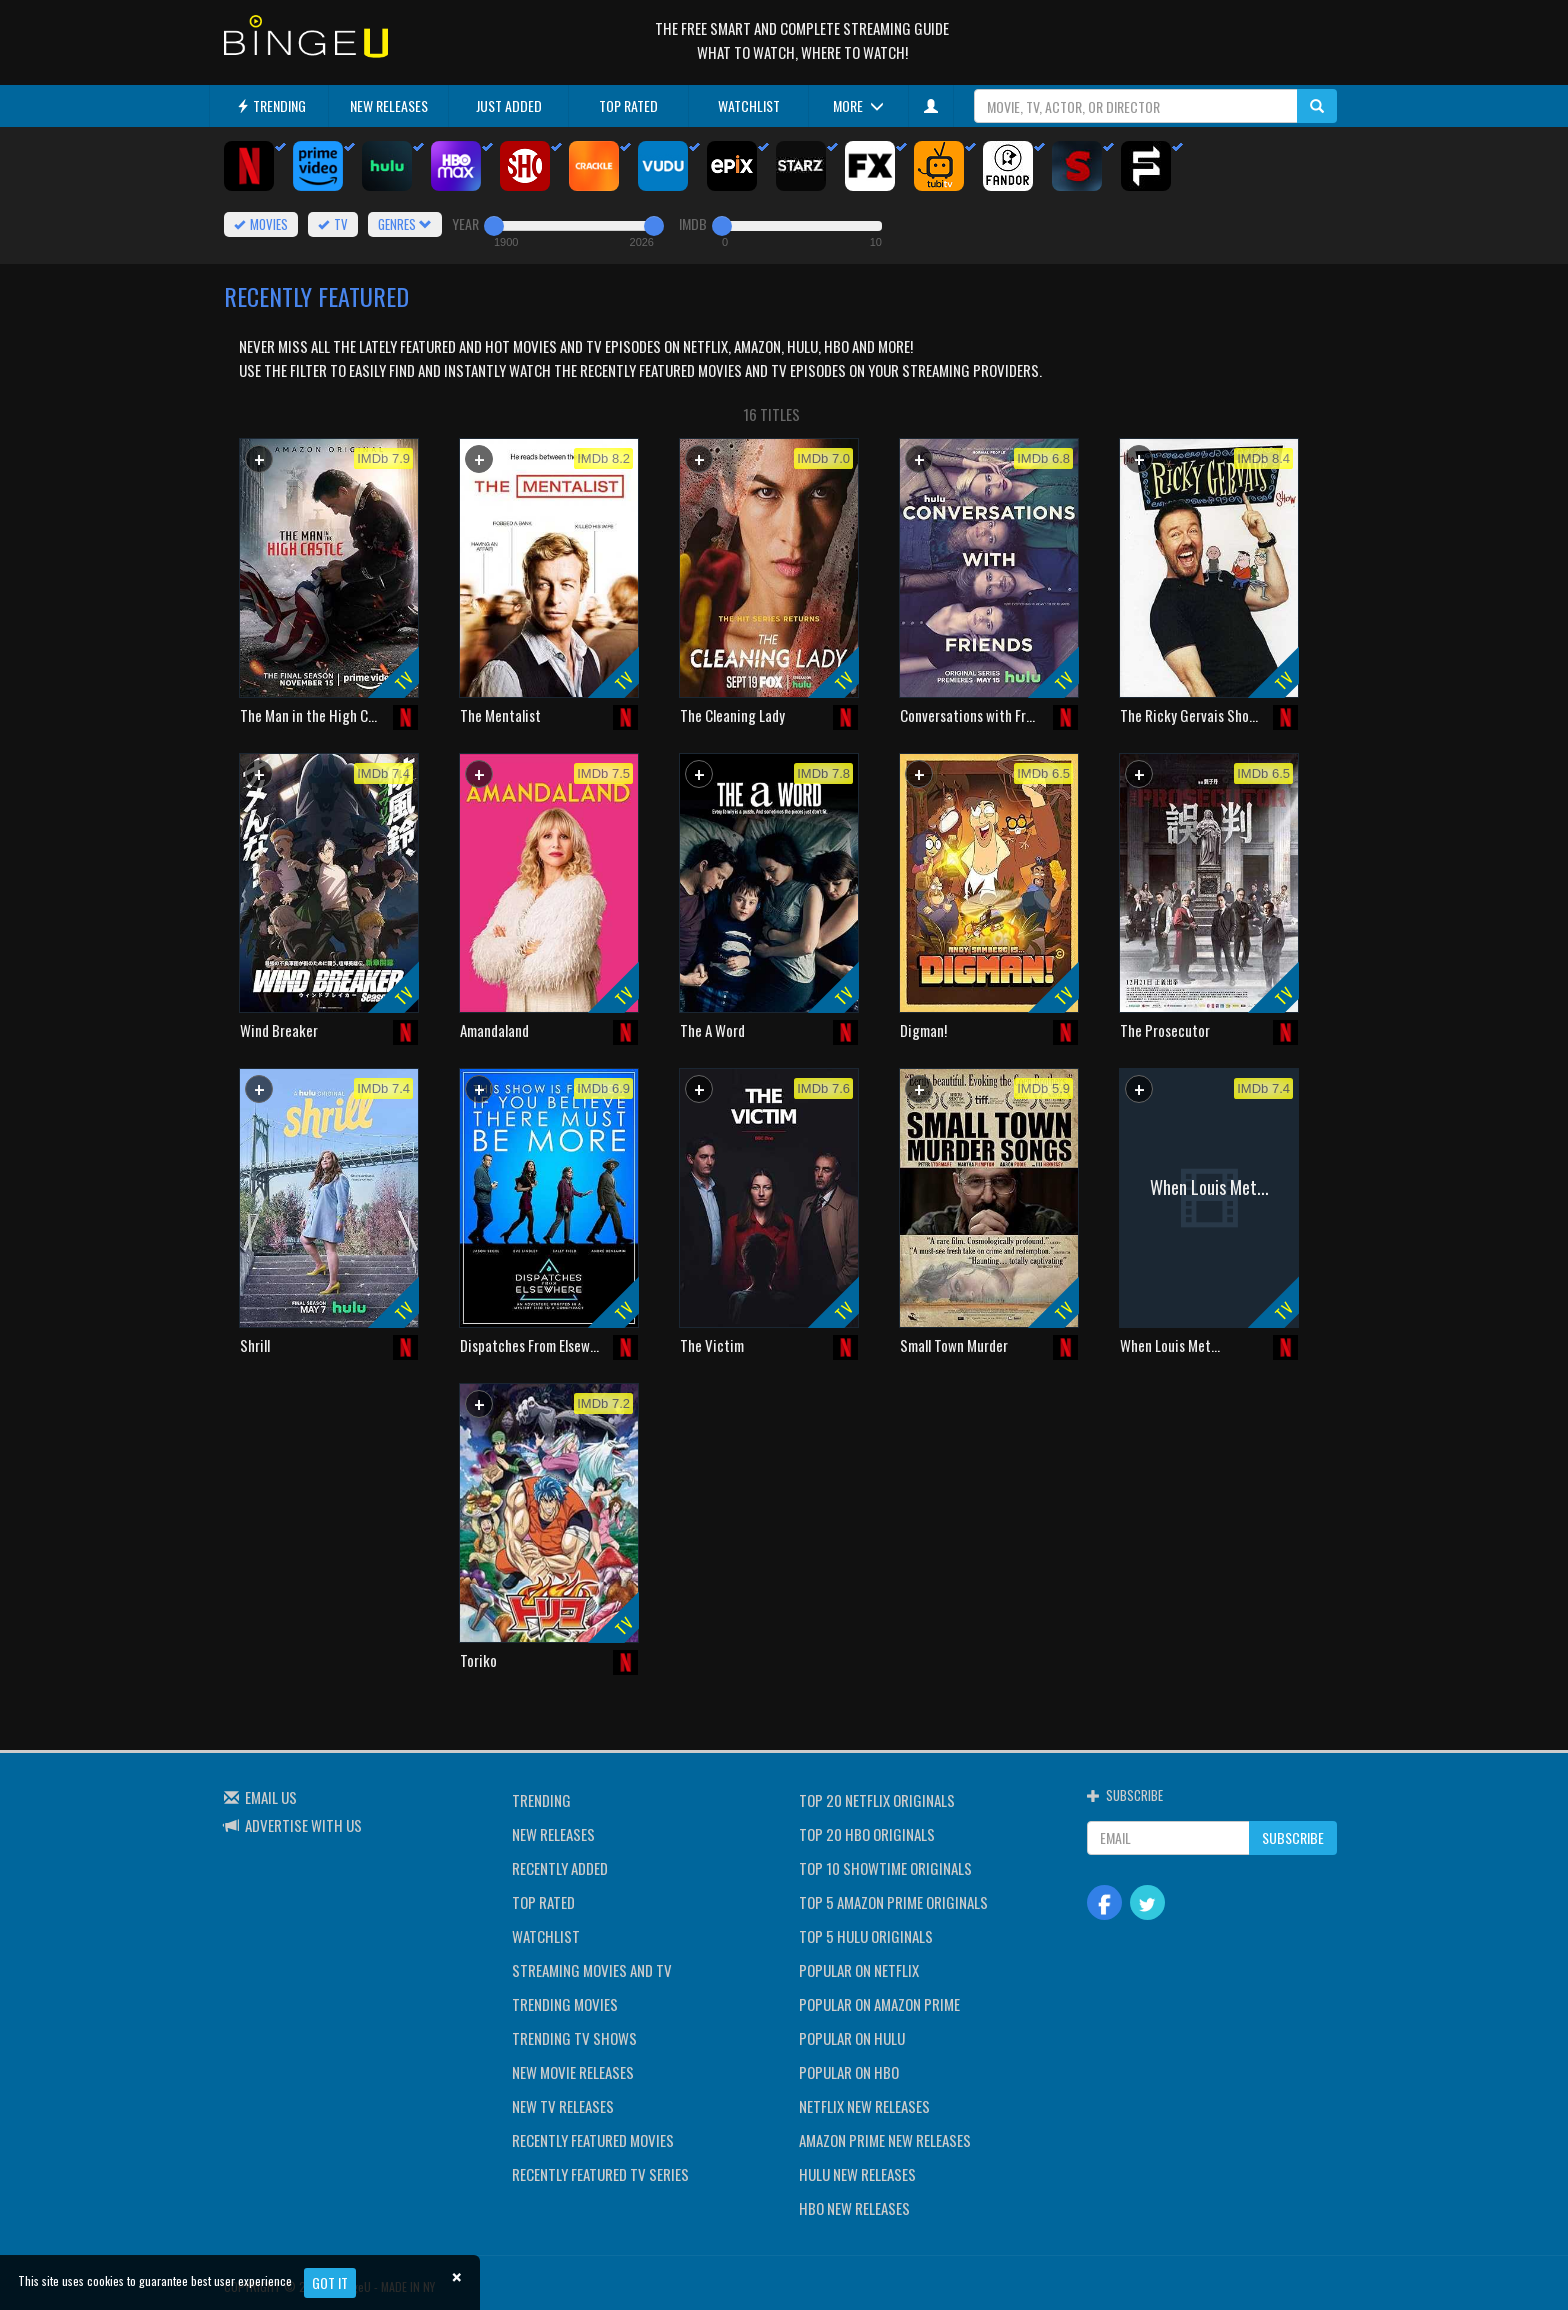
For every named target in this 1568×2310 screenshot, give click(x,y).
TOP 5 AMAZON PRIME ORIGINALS (893, 1902)
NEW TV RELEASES (563, 2106)
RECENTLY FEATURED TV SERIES (600, 2174)
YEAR (465, 223)
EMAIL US (271, 1797)
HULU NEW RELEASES (857, 2174)
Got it (330, 2282)
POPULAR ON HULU (852, 2038)
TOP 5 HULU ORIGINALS (866, 1936)
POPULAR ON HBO (849, 2072)
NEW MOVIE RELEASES (573, 2072)
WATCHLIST (749, 105)
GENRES (405, 224)
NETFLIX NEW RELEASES (864, 2106)
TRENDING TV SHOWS (574, 2038)
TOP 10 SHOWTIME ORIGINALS (885, 1868)
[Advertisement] (329, 1513)
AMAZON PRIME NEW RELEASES (885, 2140)
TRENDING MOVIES (565, 2004)
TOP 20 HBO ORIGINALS (867, 1834)
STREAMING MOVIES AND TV (592, 1970)
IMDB (693, 223)
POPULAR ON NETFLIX (859, 1970)
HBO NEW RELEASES (854, 2208)
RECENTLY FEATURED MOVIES (593, 2140)
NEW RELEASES (389, 105)
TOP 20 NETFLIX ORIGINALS (877, 1800)
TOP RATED (628, 105)
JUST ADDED (509, 105)
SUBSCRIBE (1293, 1837)
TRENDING (271, 105)
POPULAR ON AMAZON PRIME (879, 2004)
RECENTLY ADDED (560, 1868)
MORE (858, 105)
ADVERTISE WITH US (303, 1825)
